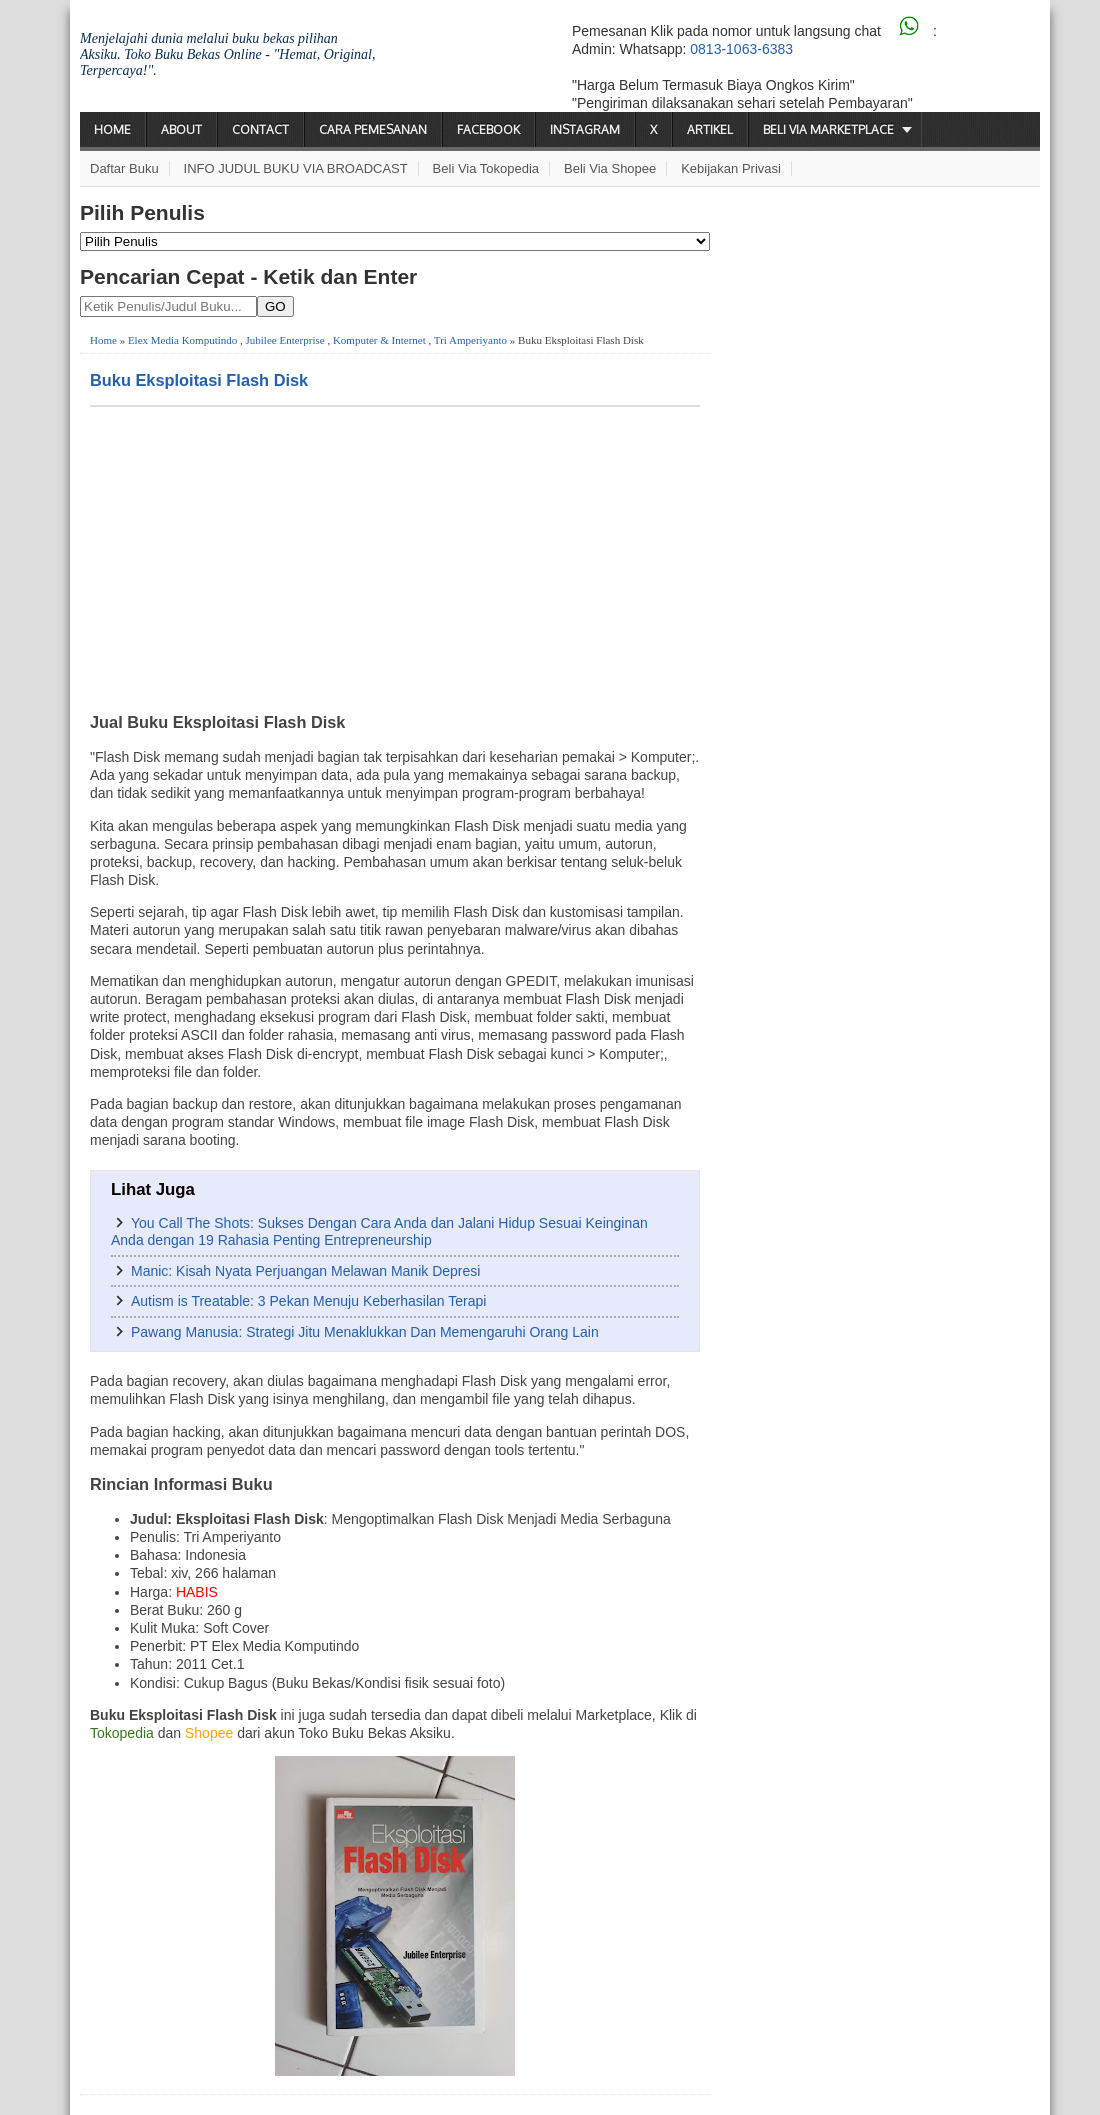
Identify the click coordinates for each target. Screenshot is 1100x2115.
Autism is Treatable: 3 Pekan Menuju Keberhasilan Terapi (308, 1301)
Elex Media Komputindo (182, 340)
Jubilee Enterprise (285, 340)
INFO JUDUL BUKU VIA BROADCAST (296, 168)
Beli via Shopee (610, 168)
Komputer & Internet (379, 340)
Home (112, 129)
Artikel (710, 129)
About (181, 129)
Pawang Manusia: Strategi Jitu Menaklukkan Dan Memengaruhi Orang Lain (365, 1332)
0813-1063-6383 (741, 49)
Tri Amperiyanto (470, 340)
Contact (260, 129)
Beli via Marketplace (828, 129)
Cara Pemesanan (373, 129)
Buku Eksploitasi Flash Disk (199, 380)
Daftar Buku (124, 168)
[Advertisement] (395, 557)
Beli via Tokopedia (486, 168)
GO (275, 306)
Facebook (488, 129)
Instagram (585, 129)
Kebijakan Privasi (731, 168)
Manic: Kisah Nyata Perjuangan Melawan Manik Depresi (305, 1271)
